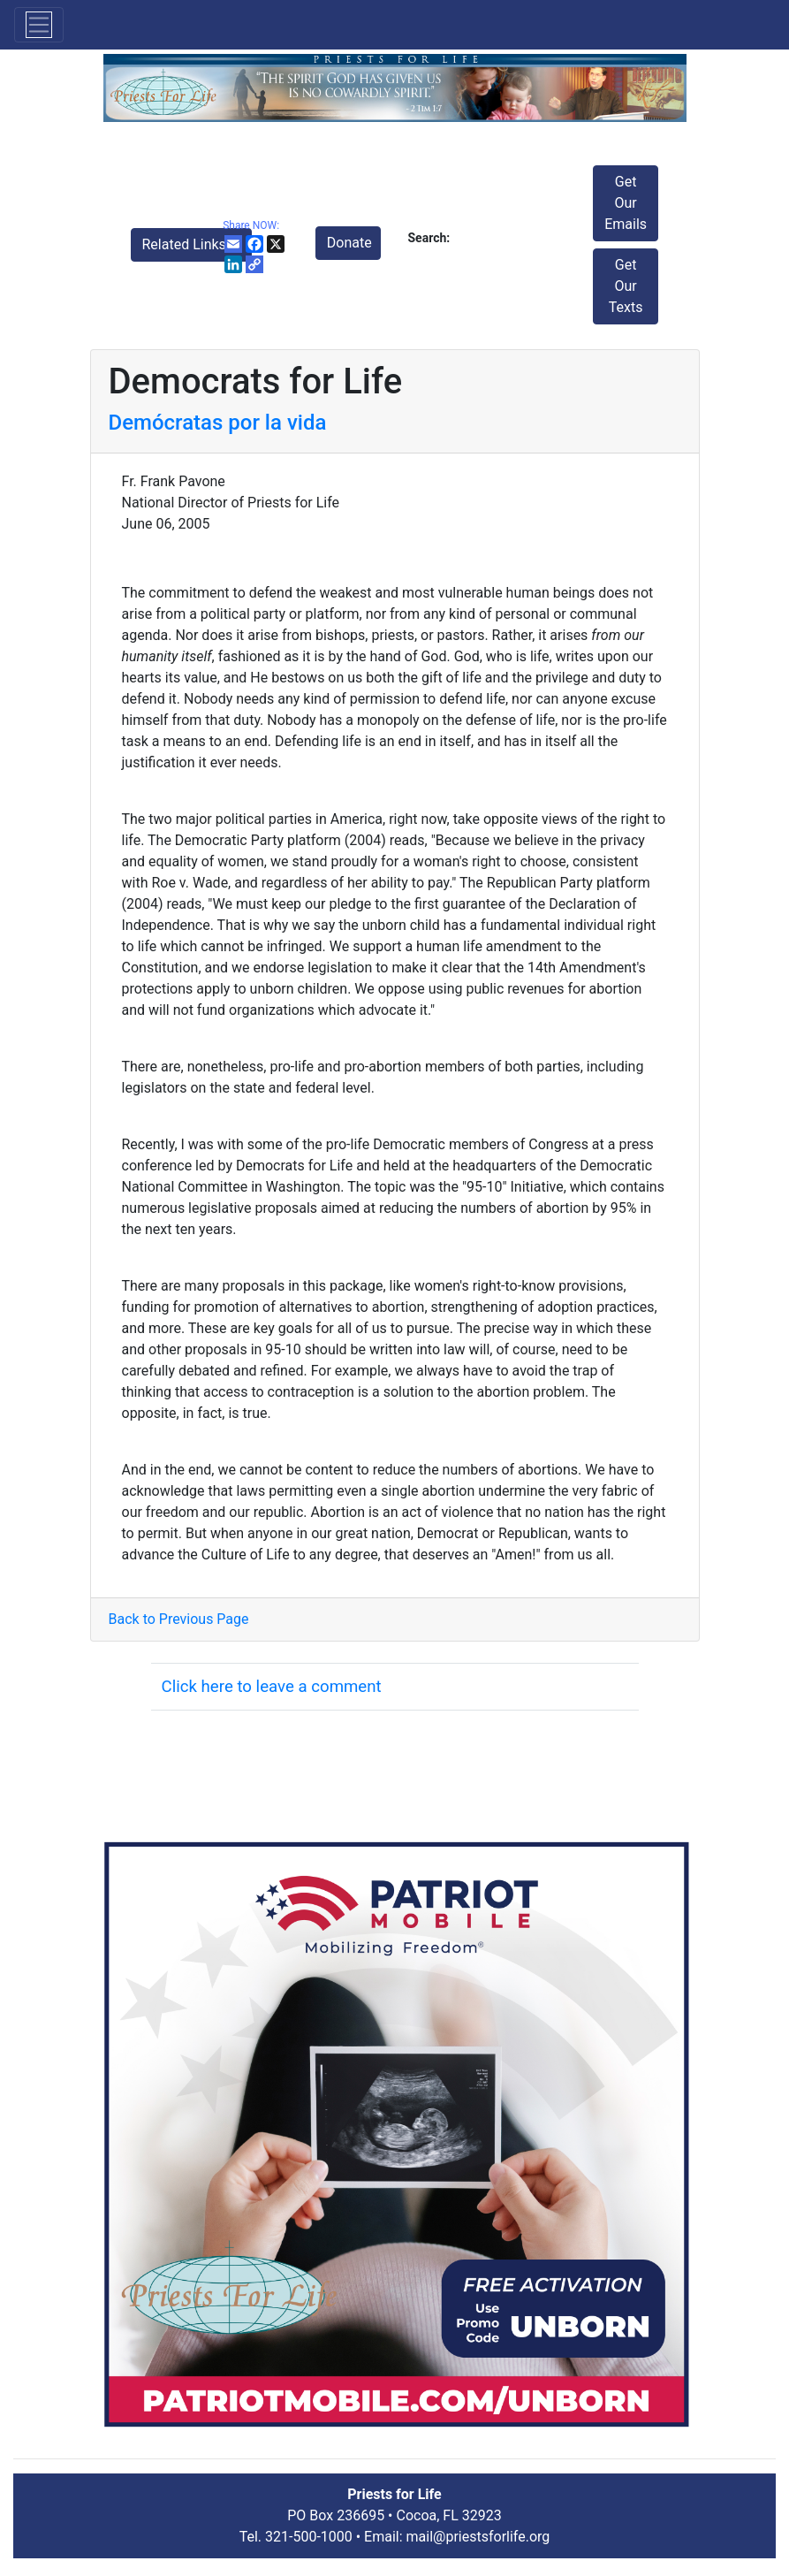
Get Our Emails (625, 202)
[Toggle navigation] (39, 24)
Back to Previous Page (179, 1619)
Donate (349, 242)
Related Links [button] (186, 244)
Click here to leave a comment (272, 1686)
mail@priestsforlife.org (478, 2536)
